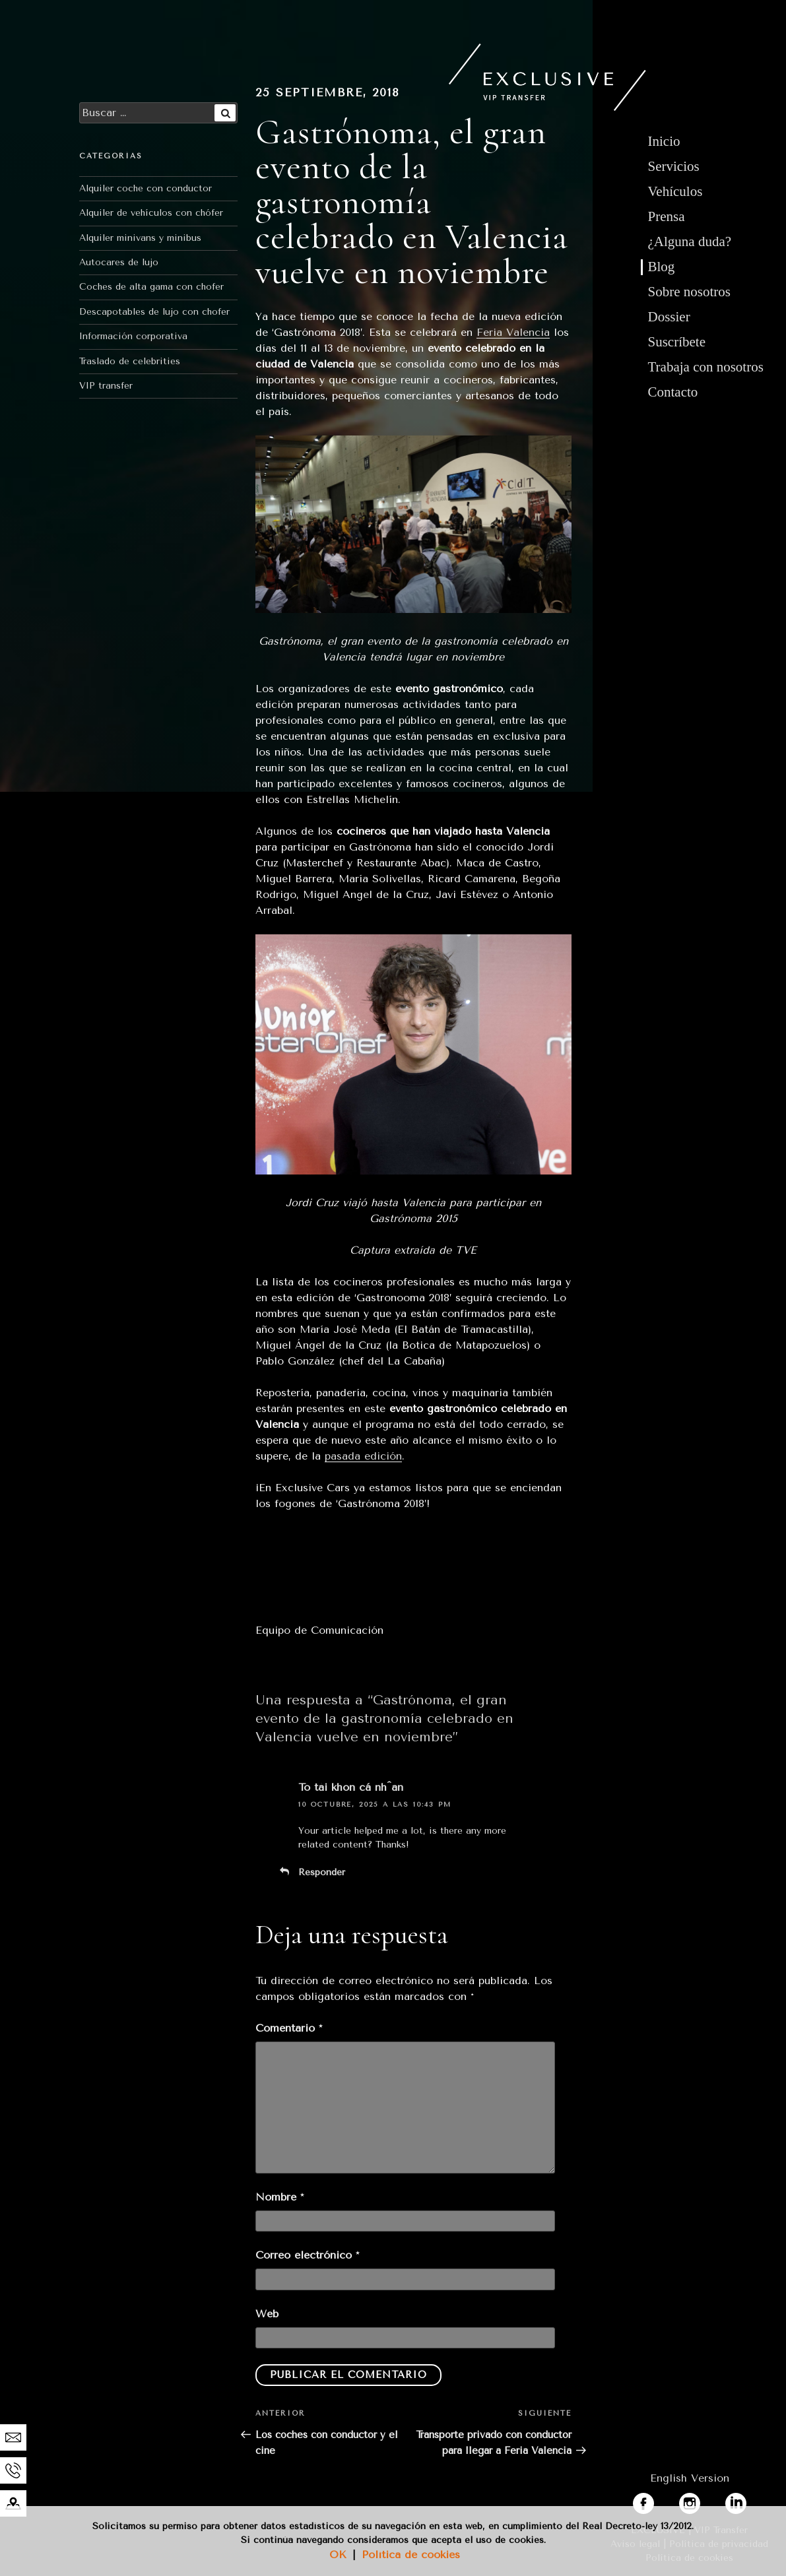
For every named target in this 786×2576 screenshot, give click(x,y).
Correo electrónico (307, 2255)
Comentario (288, 2028)
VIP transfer (106, 385)
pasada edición (363, 1456)
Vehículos (675, 191)
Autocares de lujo (118, 262)
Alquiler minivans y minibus (140, 237)
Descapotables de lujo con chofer (154, 311)
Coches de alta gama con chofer (151, 286)
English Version (689, 2478)
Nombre (279, 2197)
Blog (661, 266)
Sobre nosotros (689, 292)
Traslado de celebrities (129, 361)
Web (266, 2313)
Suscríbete (676, 342)
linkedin (745, 2500)
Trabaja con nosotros (706, 367)
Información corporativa (133, 336)
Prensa (666, 216)
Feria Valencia (513, 332)
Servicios (674, 166)
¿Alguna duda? (690, 241)
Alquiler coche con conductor (145, 188)
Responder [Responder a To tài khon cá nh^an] (321, 1872)
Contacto (673, 392)
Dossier (669, 317)
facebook (656, 2500)
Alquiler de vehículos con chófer (151, 212)
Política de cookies (411, 2554)
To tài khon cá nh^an (350, 1787)
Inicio (664, 141)
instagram (704, 2500)
